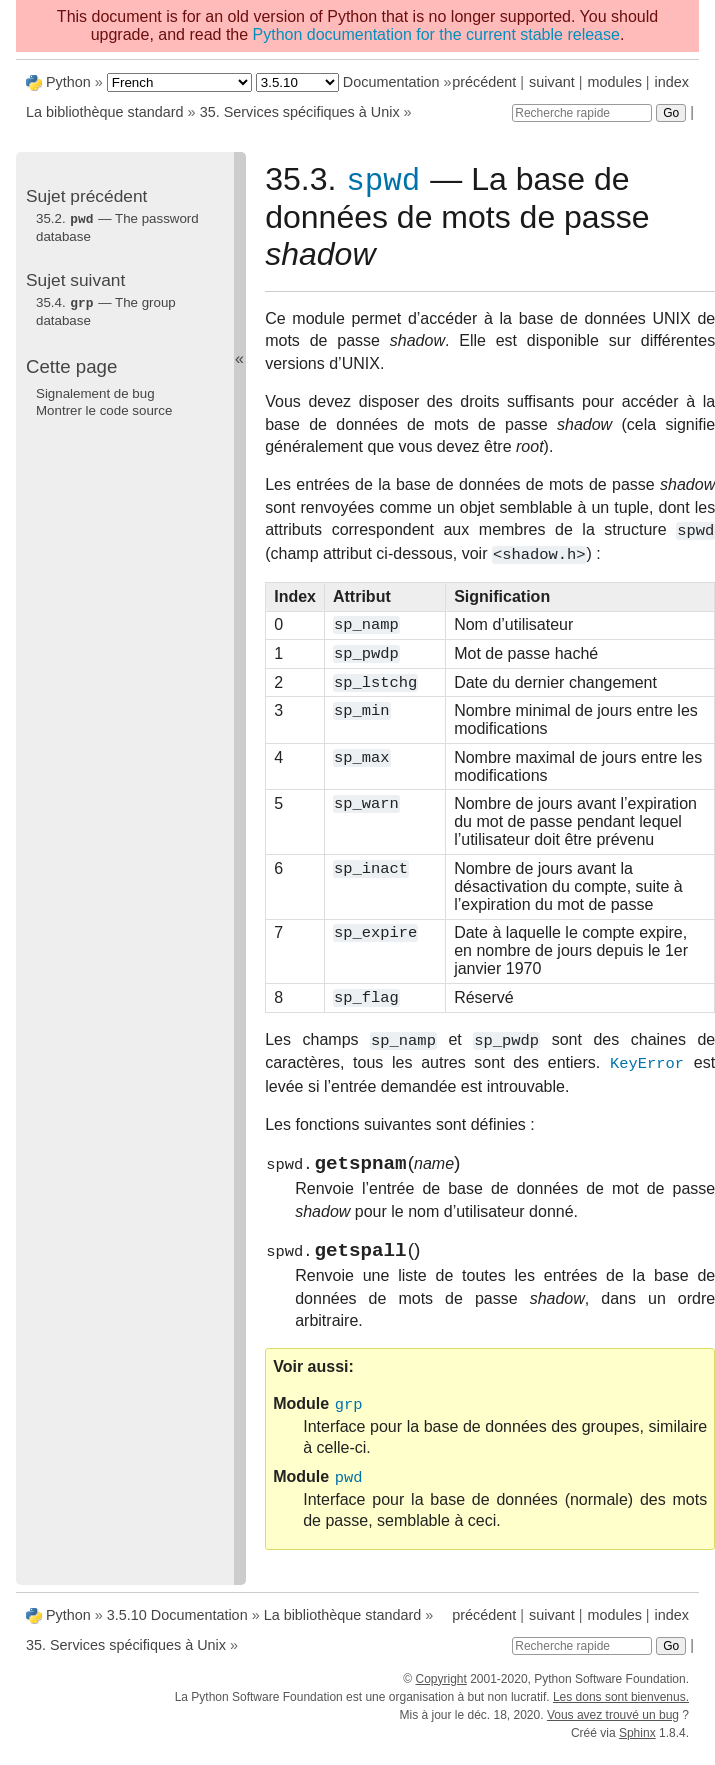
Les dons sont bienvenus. (621, 1706)
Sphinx (637, 1742)
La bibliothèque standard (105, 112)
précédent (484, 82)
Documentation (391, 82)
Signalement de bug (95, 391)
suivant (552, 82)
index (672, 82)
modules (614, 82)
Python (68, 82)
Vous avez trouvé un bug (613, 1724)
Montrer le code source (104, 408)
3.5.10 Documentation (177, 1624)
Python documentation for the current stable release (436, 34)
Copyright (440, 1688)
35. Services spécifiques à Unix (300, 112)
